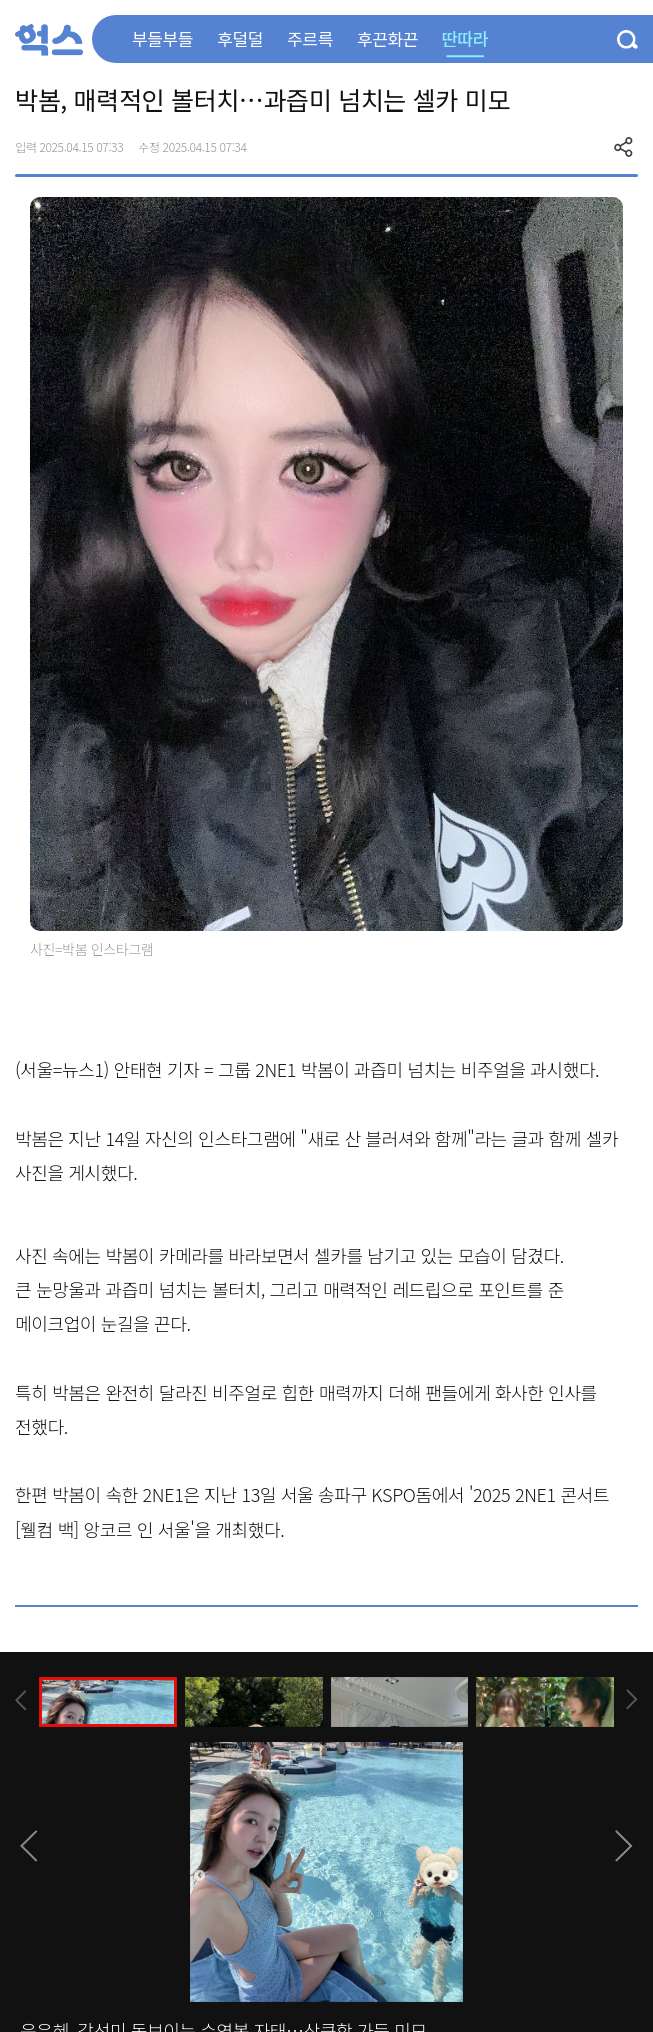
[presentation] (21, 1700)
